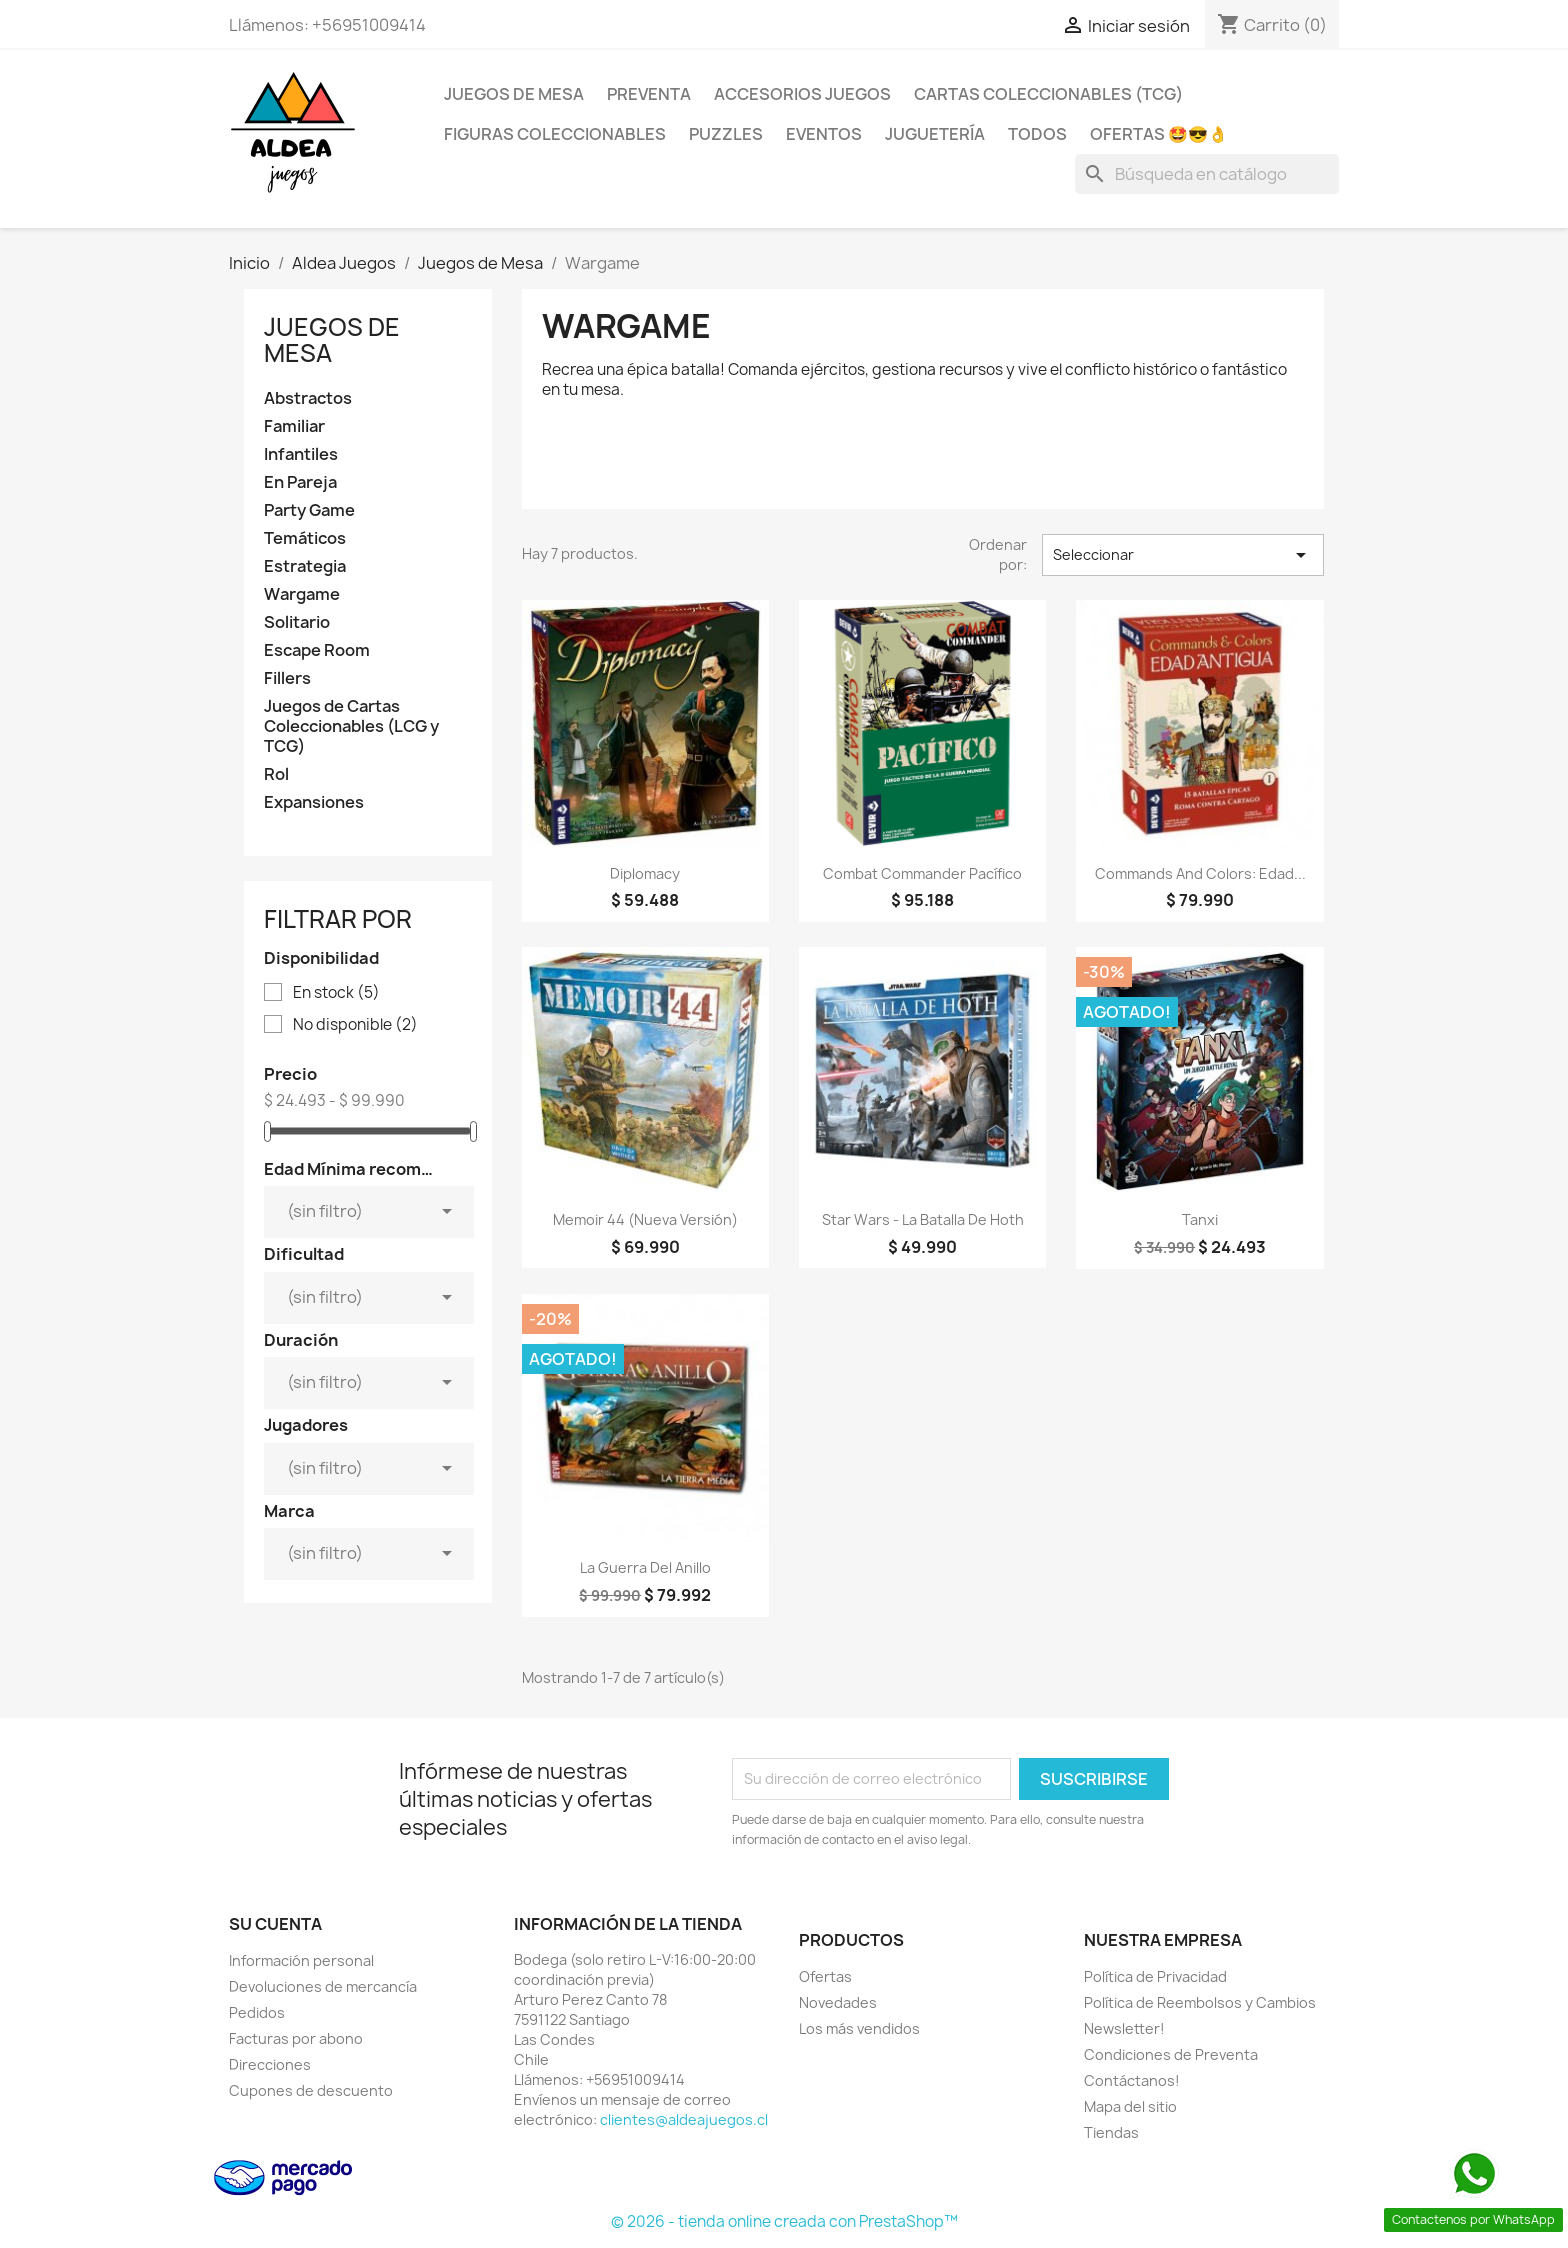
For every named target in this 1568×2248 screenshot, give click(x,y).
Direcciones (270, 2064)
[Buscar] (1207, 174)
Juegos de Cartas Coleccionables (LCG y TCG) (351, 726)
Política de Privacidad (1155, 1976)
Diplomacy (645, 873)
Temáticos (305, 538)
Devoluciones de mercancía (323, 1986)
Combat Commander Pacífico (922, 873)
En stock (336, 993)
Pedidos (257, 2012)
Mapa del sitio (1130, 2106)
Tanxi (1200, 1219)
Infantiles (301, 454)
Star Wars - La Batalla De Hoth (923, 1219)
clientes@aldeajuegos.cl (684, 2119)
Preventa (649, 94)
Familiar (294, 426)
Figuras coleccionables (555, 134)
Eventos (824, 134)
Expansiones (314, 802)
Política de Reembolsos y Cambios (1200, 2002)
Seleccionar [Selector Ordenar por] (1183, 555)
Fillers (287, 678)
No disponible (355, 1025)
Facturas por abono (296, 2038)
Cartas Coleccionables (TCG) (1048, 94)
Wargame (302, 594)
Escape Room (317, 650)
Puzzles (726, 134)
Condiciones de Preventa (1171, 2054)
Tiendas (1111, 2132)
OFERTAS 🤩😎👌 (1159, 134)
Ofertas (825, 1976)
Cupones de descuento (311, 2090)
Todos (1037, 134)
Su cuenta (275, 1924)
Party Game (309, 510)
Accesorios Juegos (802, 94)
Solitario (297, 622)
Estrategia (305, 566)
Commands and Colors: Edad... (1200, 873)
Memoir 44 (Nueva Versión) (645, 1219)
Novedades (838, 2002)
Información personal (301, 1960)
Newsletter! (1124, 2028)
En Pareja (300, 482)
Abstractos (308, 398)
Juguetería (935, 134)
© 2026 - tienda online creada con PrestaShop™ (784, 2221)
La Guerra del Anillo (645, 1567)
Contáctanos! (1132, 2080)
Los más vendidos (859, 2028)
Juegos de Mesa (514, 94)
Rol (276, 774)
